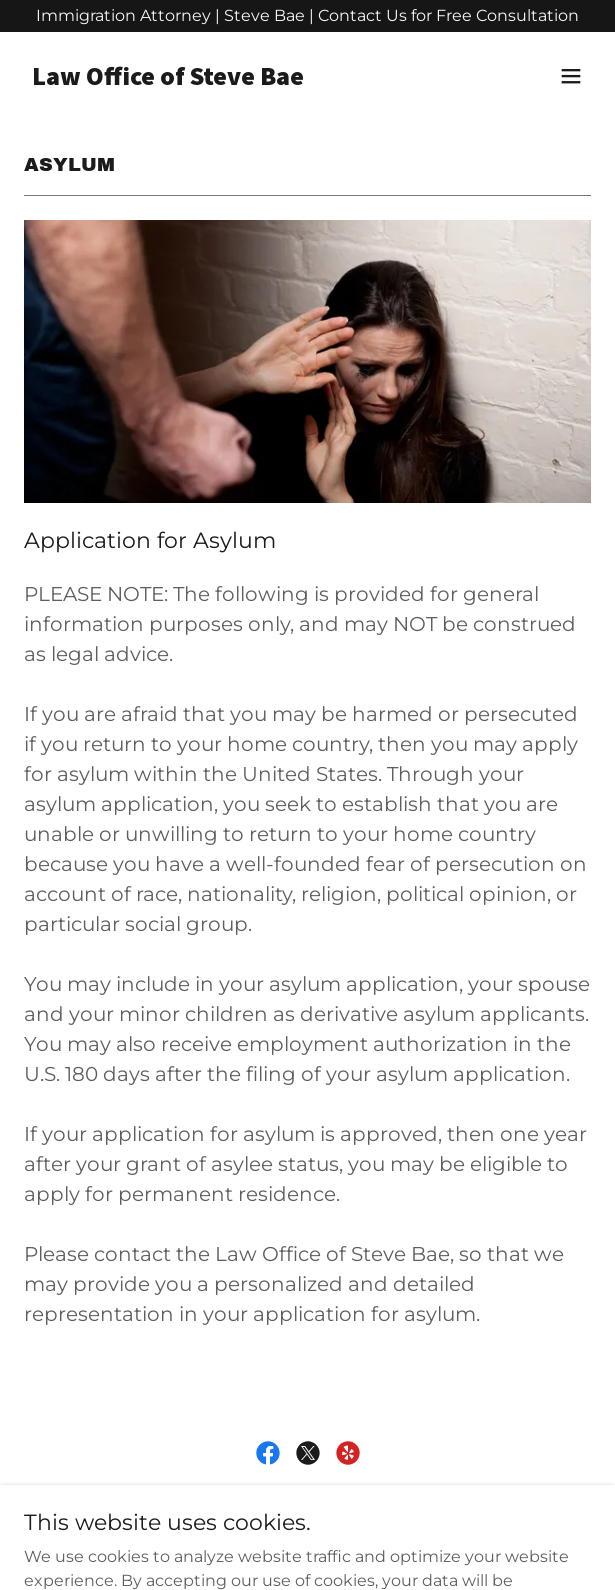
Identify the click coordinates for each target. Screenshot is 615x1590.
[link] (222, 79)
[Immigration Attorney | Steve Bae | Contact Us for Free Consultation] (307, 16)
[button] (571, 76)
